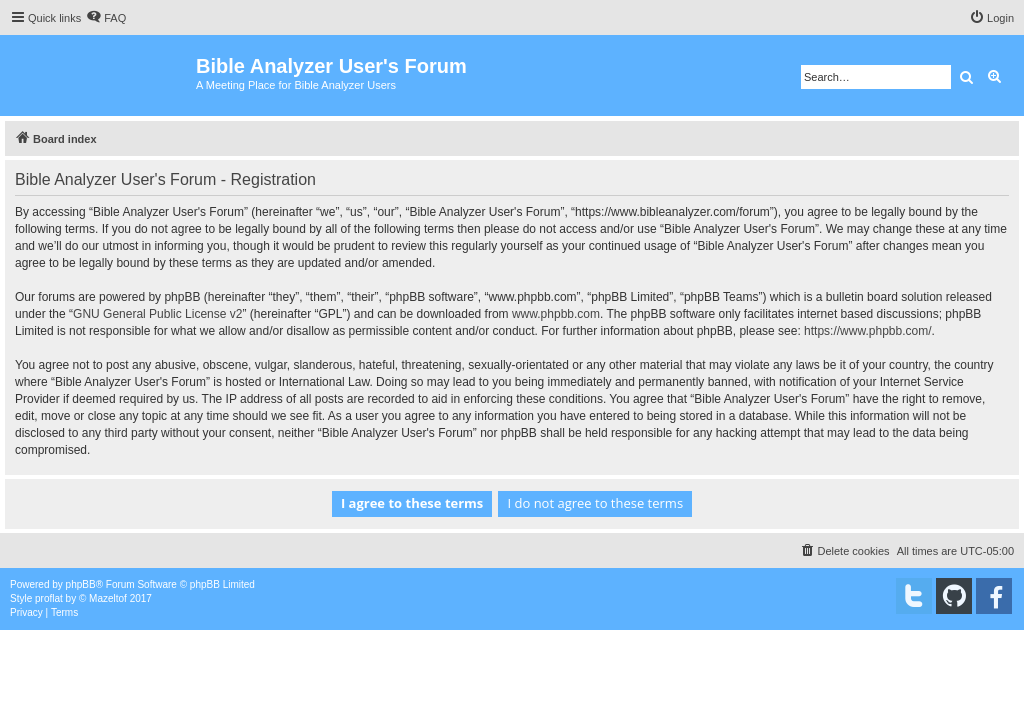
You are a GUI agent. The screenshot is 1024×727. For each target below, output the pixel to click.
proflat (49, 598)
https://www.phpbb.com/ (867, 331)
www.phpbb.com (556, 314)
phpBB (81, 584)
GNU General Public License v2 (157, 314)
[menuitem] (106, 18)
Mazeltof (108, 598)
